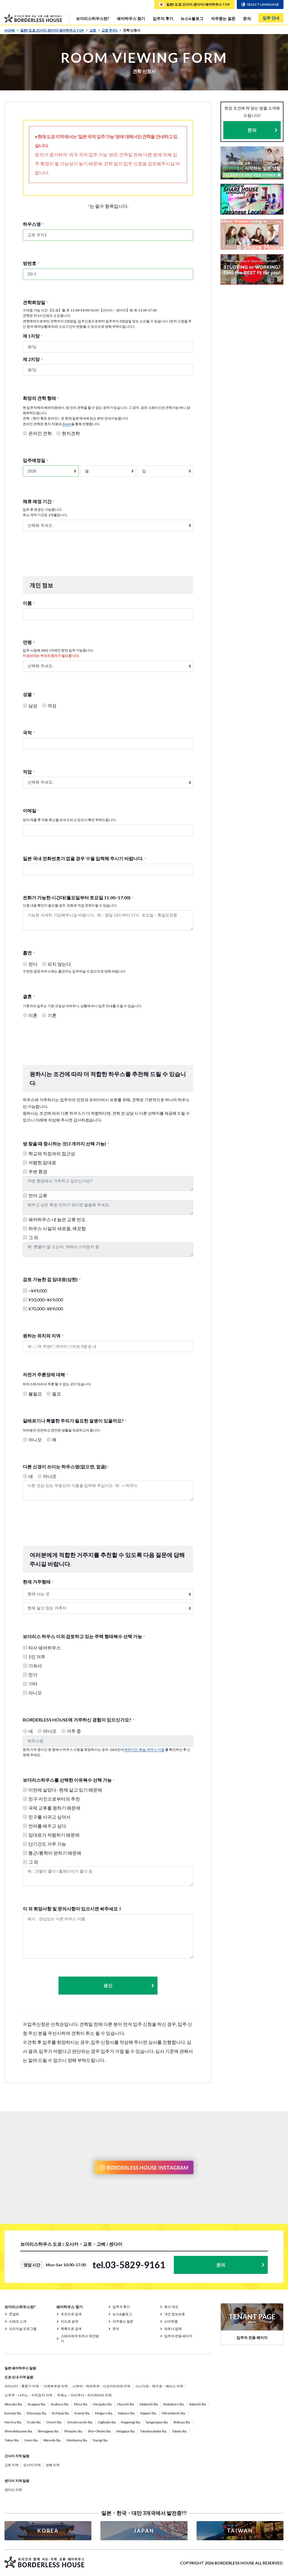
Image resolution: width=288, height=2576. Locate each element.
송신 (129, 1985)
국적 (29, 732)
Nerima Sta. (13, 2422)
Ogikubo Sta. (107, 2422)
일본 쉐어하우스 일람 (20, 2368)
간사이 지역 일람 (16, 2456)
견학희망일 (35, 302)
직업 (29, 771)
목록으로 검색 (71, 2329)
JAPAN (144, 2531)
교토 (94, 30)
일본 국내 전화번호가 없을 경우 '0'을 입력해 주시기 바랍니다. (84, 858)
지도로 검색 (69, 2321)
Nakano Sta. (126, 2413)
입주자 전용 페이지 (178, 2336)
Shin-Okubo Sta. (99, 2431)
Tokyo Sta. (11, 2440)
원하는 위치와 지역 (43, 1335)
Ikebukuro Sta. (173, 2404)
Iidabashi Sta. (149, 2404)
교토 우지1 (111, 30)
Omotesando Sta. (80, 2422)
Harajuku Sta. (102, 2404)
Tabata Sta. (179, 2431)
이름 (29, 603)
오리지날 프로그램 (23, 2329)
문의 (247, 18)
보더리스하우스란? (92, 18)
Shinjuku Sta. (73, 2431)
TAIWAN (240, 2531)
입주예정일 (35, 460)
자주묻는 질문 (223, 18)
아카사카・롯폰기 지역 (21, 2386)
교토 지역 (11, 2465)
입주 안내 (271, 17)
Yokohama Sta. (77, 2440)
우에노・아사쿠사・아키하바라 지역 (84, 2395)
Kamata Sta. (13, 2413)
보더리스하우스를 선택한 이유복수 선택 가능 (68, 1780)
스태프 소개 (17, 2321)
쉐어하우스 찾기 (131, 18)
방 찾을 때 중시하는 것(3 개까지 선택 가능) (66, 1143)
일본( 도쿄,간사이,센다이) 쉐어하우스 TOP (54, 30)
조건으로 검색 (71, 2314)
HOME (11, 30)
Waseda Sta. (52, 2440)
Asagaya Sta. (37, 2404)
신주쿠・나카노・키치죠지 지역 (28, 2395)
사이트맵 (171, 2321)
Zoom (66, 424)
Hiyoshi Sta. (126, 2404)
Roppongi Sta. (131, 2422)
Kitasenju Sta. (37, 2413)
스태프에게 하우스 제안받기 (80, 2338)
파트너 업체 (173, 2329)
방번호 (31, 263)
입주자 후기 (163, 18)
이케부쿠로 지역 (56, 2386)
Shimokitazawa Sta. (18, 2431)
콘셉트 (14, 2314)
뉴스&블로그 (192, 18)
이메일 (31, 810)
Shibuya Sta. (182, 2422)
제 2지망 (32, 359)
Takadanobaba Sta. (153, 2431)
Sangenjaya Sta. (157, 2422)
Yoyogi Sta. (100, 2440)
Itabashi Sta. (198, 2404)
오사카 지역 (32, 2465)
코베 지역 (53, 2465)
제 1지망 (32, 335)
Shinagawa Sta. (48, 2431)
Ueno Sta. (31, 2440)
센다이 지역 (13, 2490)
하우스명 (33, 224)
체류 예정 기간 (38, 501)
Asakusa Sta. (60, 2404)
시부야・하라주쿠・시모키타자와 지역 (101, 2386)
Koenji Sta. (82, 2413)
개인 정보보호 (174, 2314)
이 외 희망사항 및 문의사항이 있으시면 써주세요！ (72, 1908)
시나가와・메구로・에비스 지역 (159, 2386)
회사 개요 (171, 2307)
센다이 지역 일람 (16, 2481)
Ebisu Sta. (81, 2404)
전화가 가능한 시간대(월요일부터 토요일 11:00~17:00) (78, 897)
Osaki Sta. (34, 2422)
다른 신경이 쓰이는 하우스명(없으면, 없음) (66, 1466)
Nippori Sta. (148, 2413)
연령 (29, 642)
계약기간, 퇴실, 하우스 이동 (144, 1749)
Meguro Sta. (104, 2413)
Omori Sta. (54, 2422)
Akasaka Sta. (13, 2404)
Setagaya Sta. (125, 2431)
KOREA (48, 2531)
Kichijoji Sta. (61, 2413)
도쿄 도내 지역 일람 (18, 2377)
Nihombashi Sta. (174, 2413)
